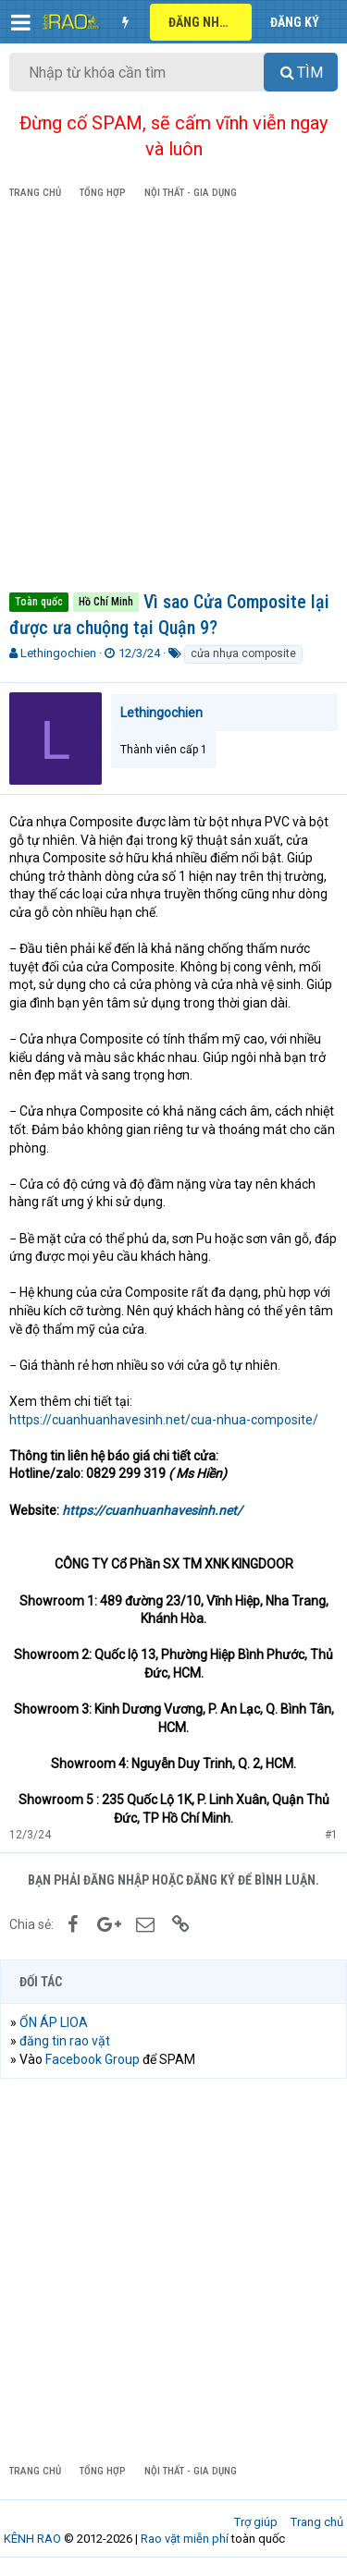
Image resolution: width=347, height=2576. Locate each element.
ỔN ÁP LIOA (53, 2022)
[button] (21, 22)
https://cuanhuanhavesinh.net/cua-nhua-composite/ (163, 1419)
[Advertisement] (173, 399)
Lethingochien (58, 653)
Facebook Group (92, 2059)
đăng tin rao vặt (64, 2040)
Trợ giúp (256, 2522)
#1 (331, 1834)
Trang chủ (317, 2522)
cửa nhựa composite (243, 653)
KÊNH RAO (32, 2538)
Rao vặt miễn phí (185, 2538)
